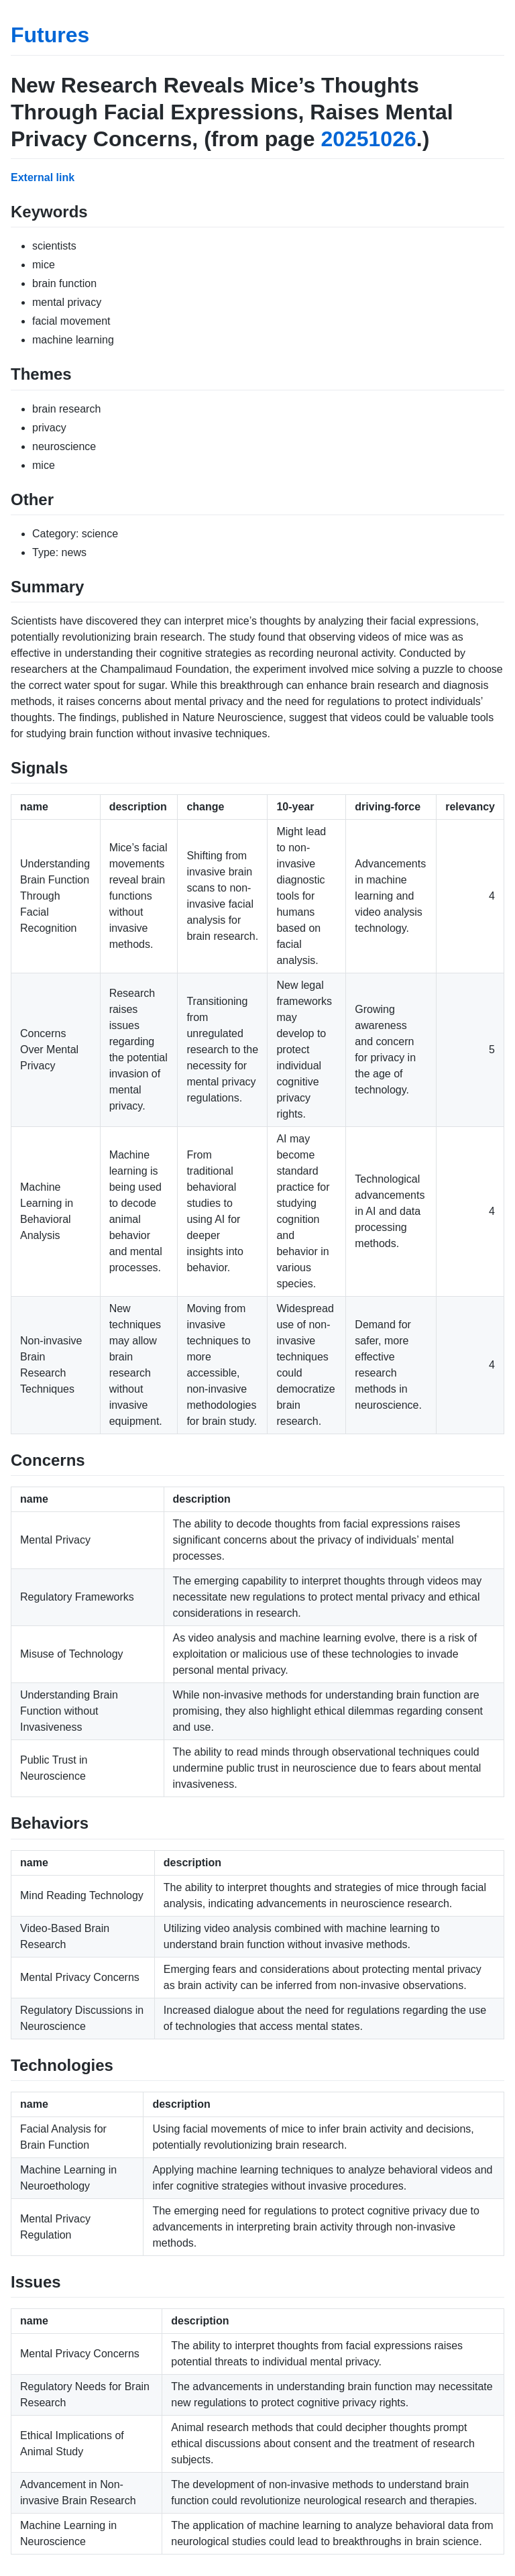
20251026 (368, 139)
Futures (50, 35)
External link (42, 177)
